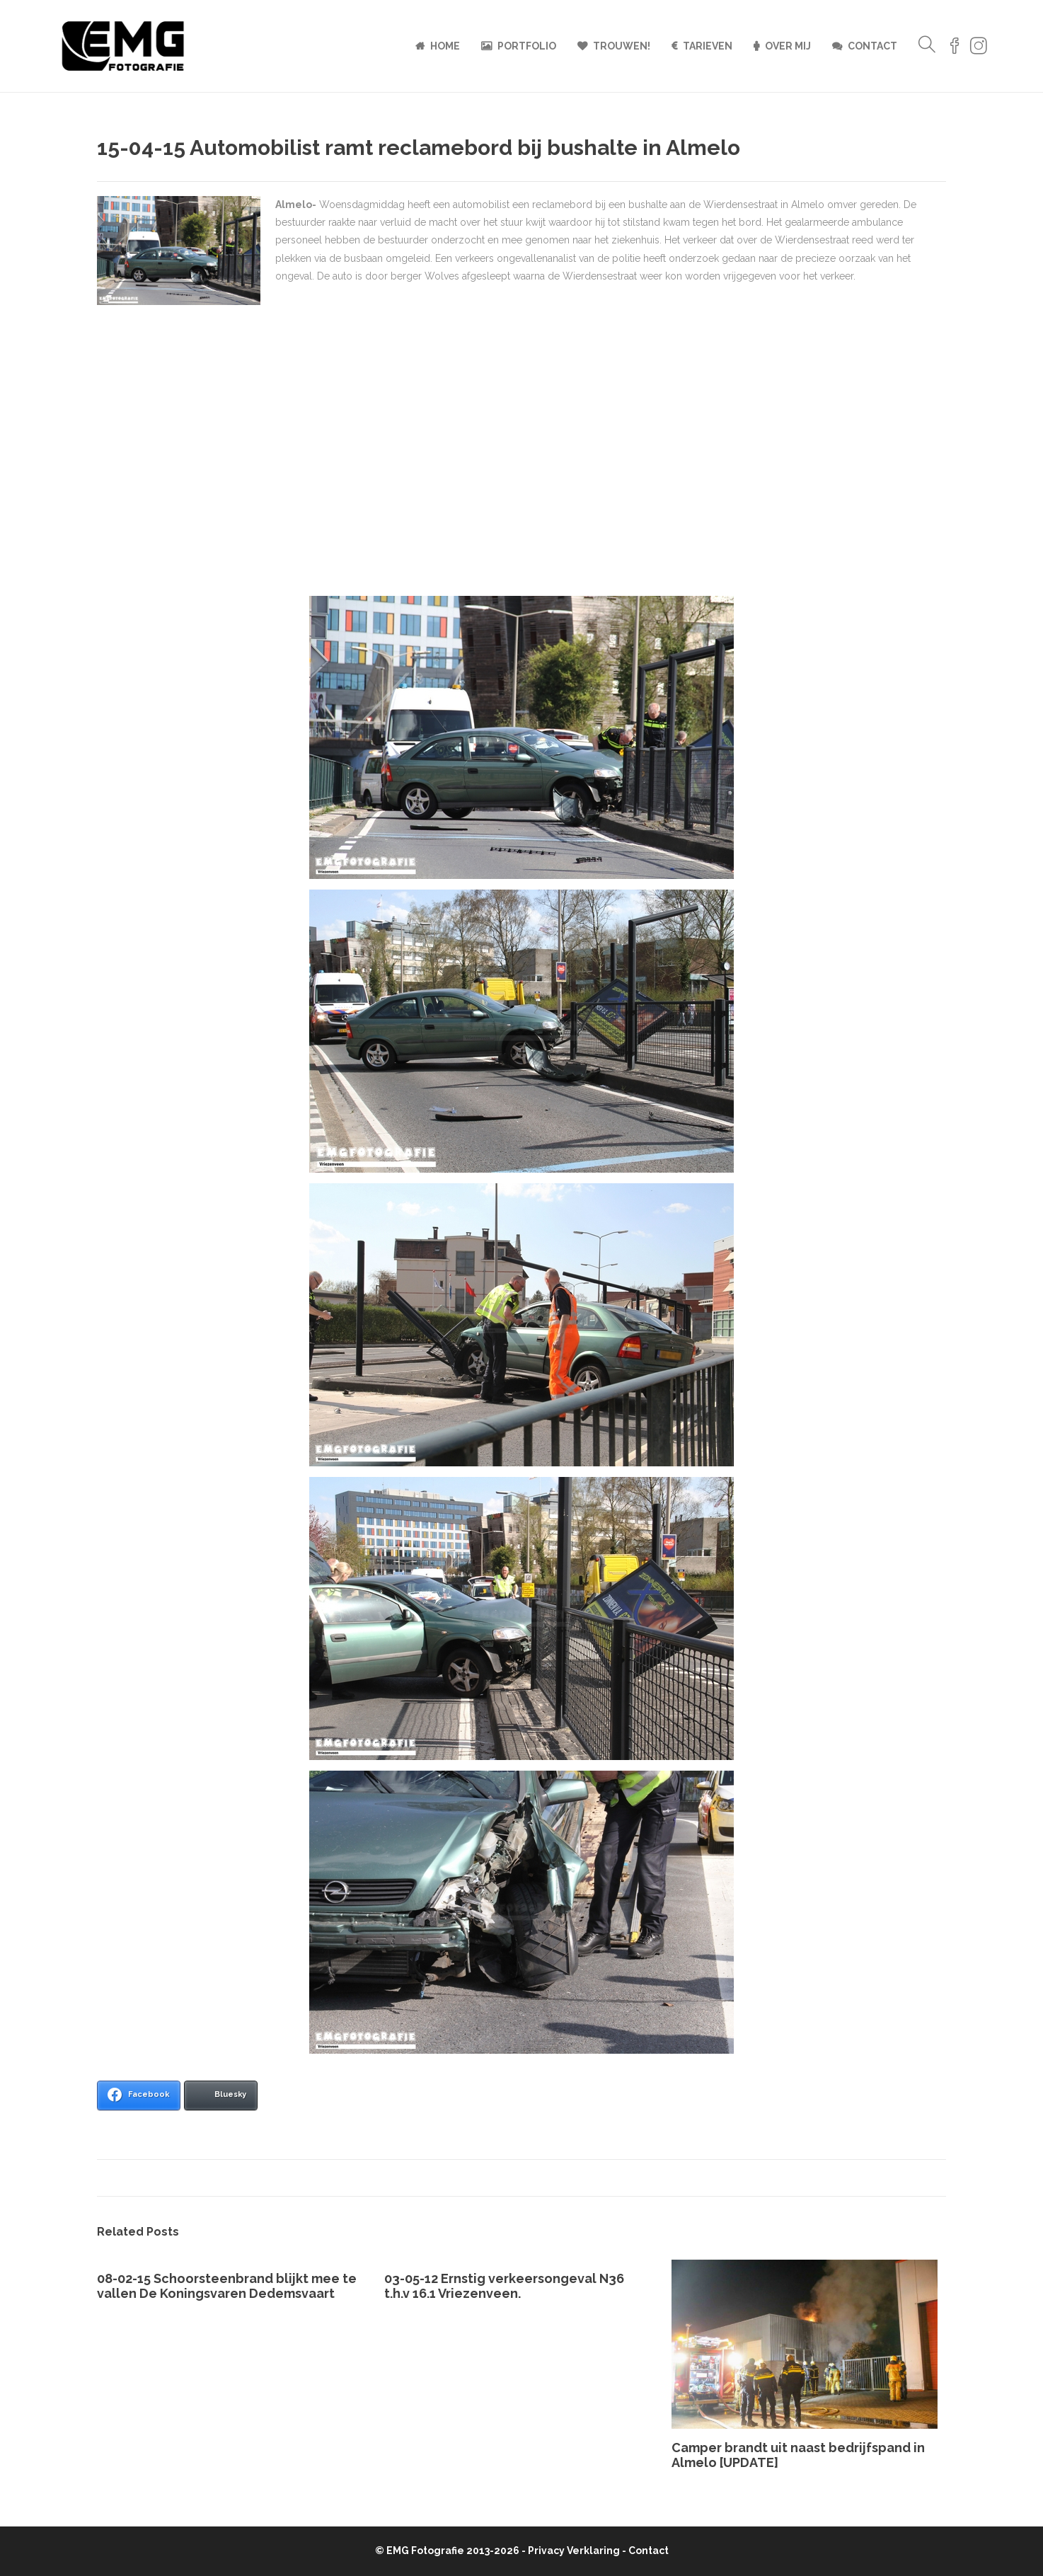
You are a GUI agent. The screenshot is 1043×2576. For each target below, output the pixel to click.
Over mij (788, 46)
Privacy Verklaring (574, 2550)
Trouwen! (621, 46)
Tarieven (707, 46)
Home (445, 46)
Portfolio (526, 46)
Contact (872, 46)
